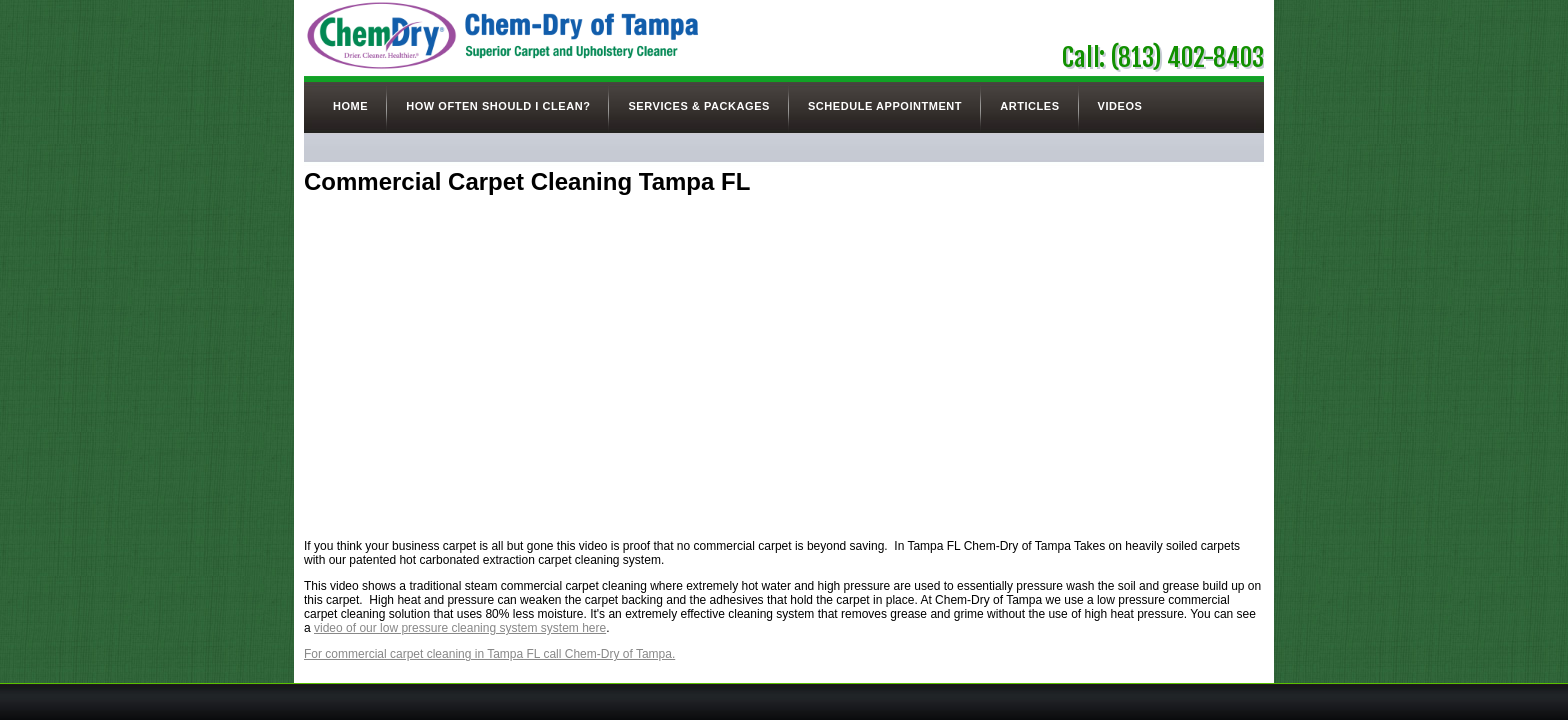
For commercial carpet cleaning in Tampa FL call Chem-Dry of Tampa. (489, 654)
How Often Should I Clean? (498, 106)
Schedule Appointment (885, 106)
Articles (1029, 106)
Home (350, 106)
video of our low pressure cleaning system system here (460, 628)
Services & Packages (698, 106)
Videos (1120, 106)
